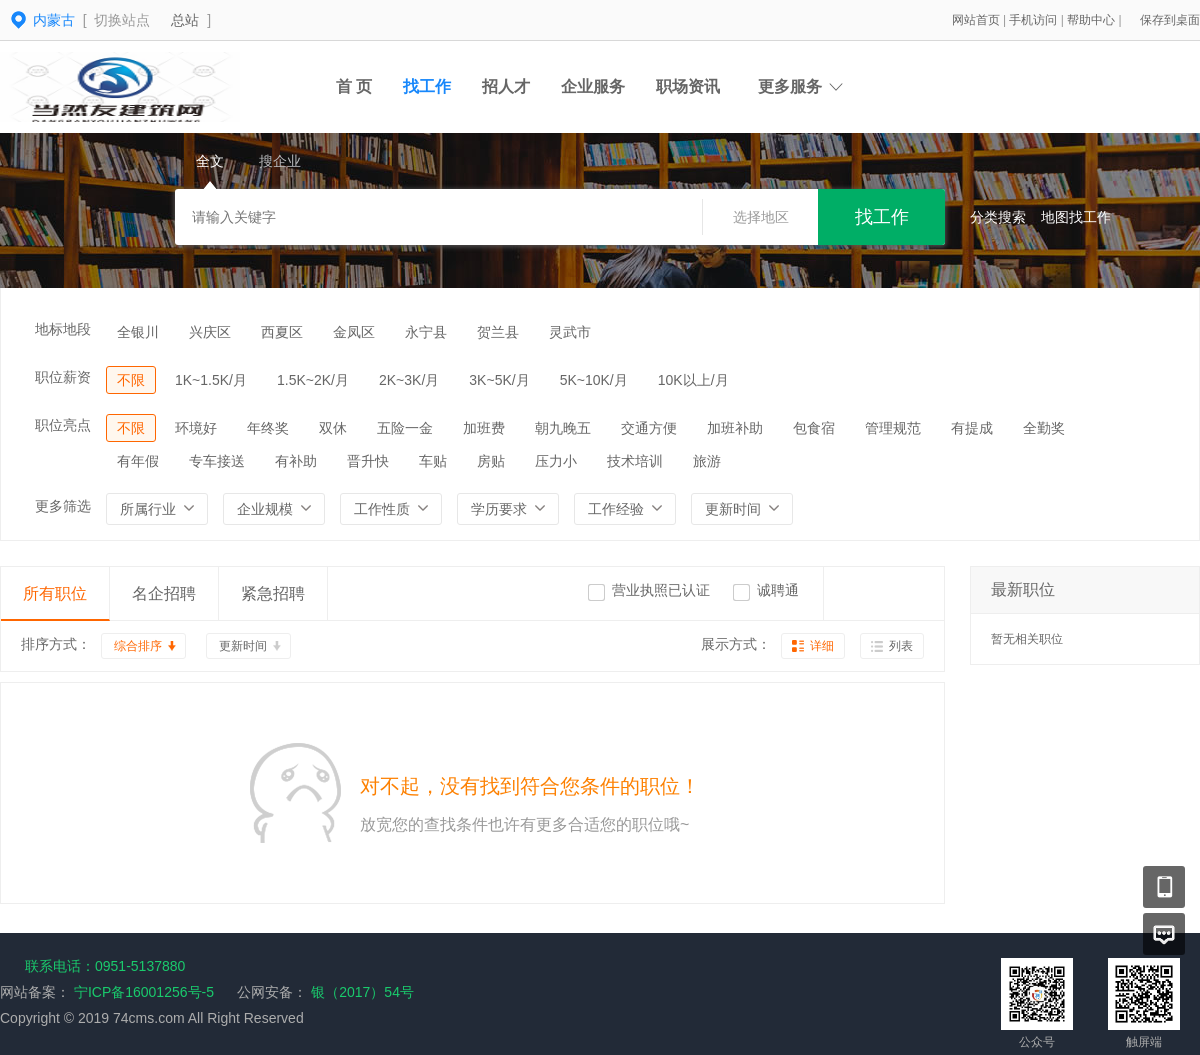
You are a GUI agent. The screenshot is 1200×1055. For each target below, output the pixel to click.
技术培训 (635, 461)
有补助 (296, 461)
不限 (131, 380)
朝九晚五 (563, 428)
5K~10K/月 (594, 380)
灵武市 (570, 332)
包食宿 (814, 428)
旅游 (707, 461)
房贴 (491, 461)
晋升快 (368, 461)
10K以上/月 (693, 380)
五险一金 (405, 428)
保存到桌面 (1170, 20)
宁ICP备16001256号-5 (144, 992)
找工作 (427, 86)
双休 (333, 428)
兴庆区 (210, 332)
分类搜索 (998, 217)
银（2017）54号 (360, 992)
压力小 (556, 461)
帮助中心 (1092, 20)
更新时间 (243, 646)
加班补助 (735, 428)
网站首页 (977, 20)
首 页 (354, 86)
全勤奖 (1044, 428)
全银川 (138, 332)
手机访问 (1034, 20)
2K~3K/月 (409, 380)
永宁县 (426, 332)
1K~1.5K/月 (211, 380)
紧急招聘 (273, 593)
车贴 (433, 461)
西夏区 (282, 332)
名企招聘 (164, 593)
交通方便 (649, 428)
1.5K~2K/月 (313, 380)
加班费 (484, 428)
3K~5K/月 (499, 380)
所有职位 (55, 593)
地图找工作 (1076, 217)
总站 (185, 20)
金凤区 (354, 332)
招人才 (506, 86)
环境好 (196, 428)
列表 (901, 646)
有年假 (138, 461)
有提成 (972, 428)
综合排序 (138, 646)
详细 (822, 646)
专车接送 (217, 461)
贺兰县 (498, 332)
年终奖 (268, 428)
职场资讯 (688, 86)
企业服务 (593, 86)
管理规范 (893, 428)
